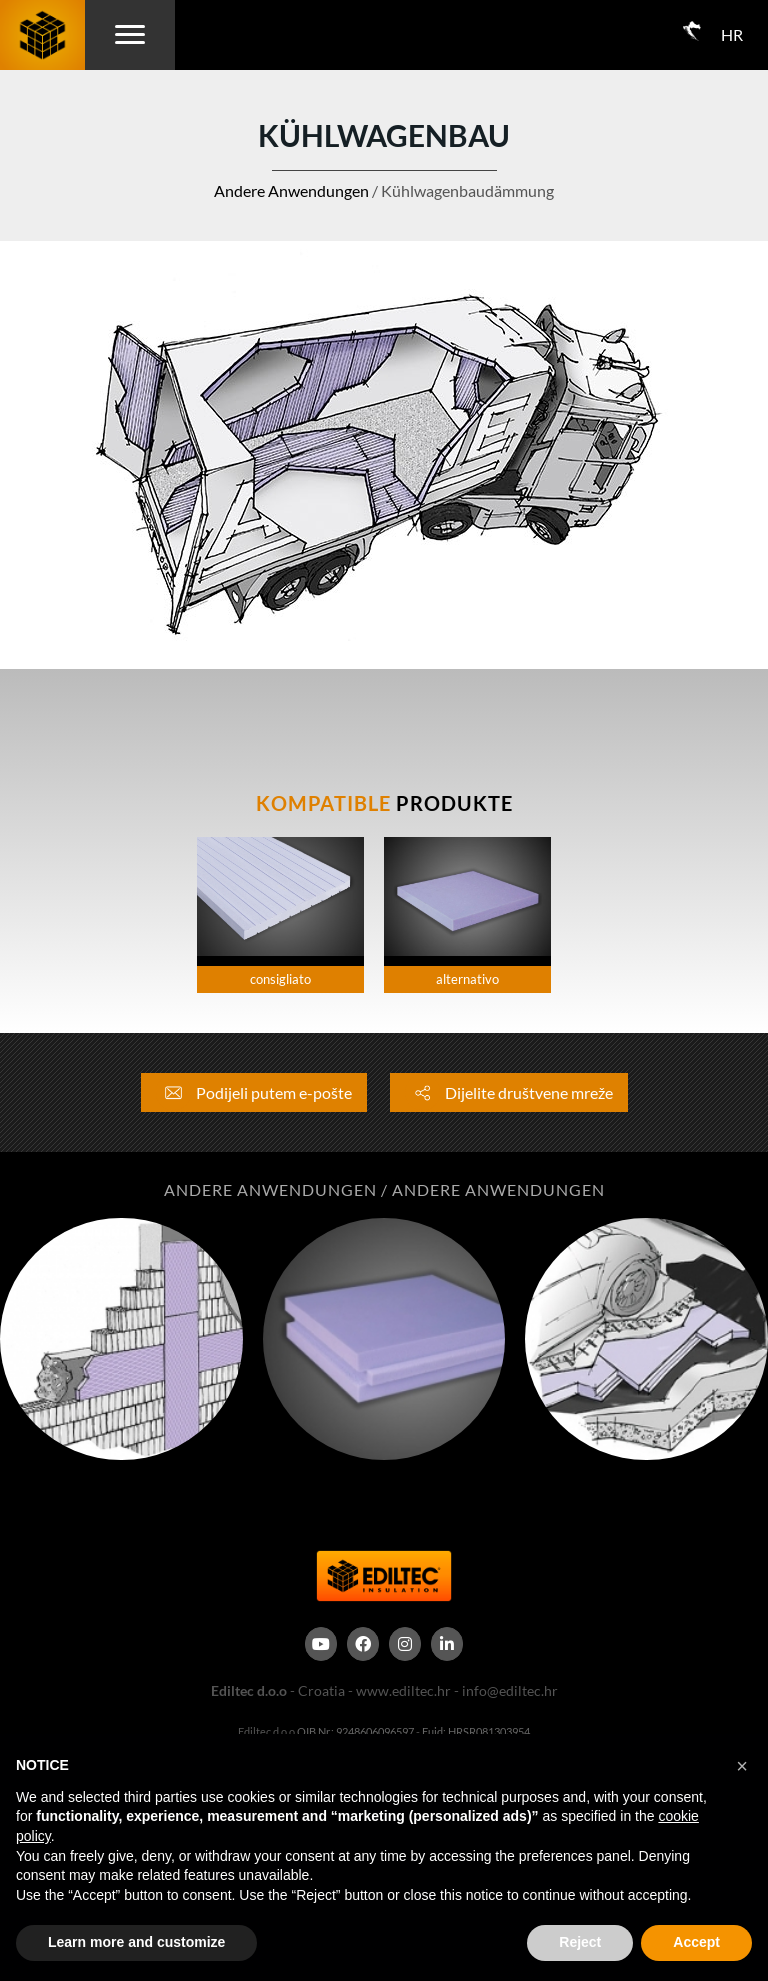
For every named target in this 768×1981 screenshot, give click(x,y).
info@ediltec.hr (510, 1690)
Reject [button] (580, 1942)
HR (732, 34)
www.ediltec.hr (403, 1690)
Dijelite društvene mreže (509, 1092)
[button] (742, 1766)
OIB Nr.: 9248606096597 (355, 1731)
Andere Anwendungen (291, 190)
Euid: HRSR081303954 (476, 1731)
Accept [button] (696, 1942)
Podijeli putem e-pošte (254, 1092)
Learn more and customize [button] (136, 1942)
